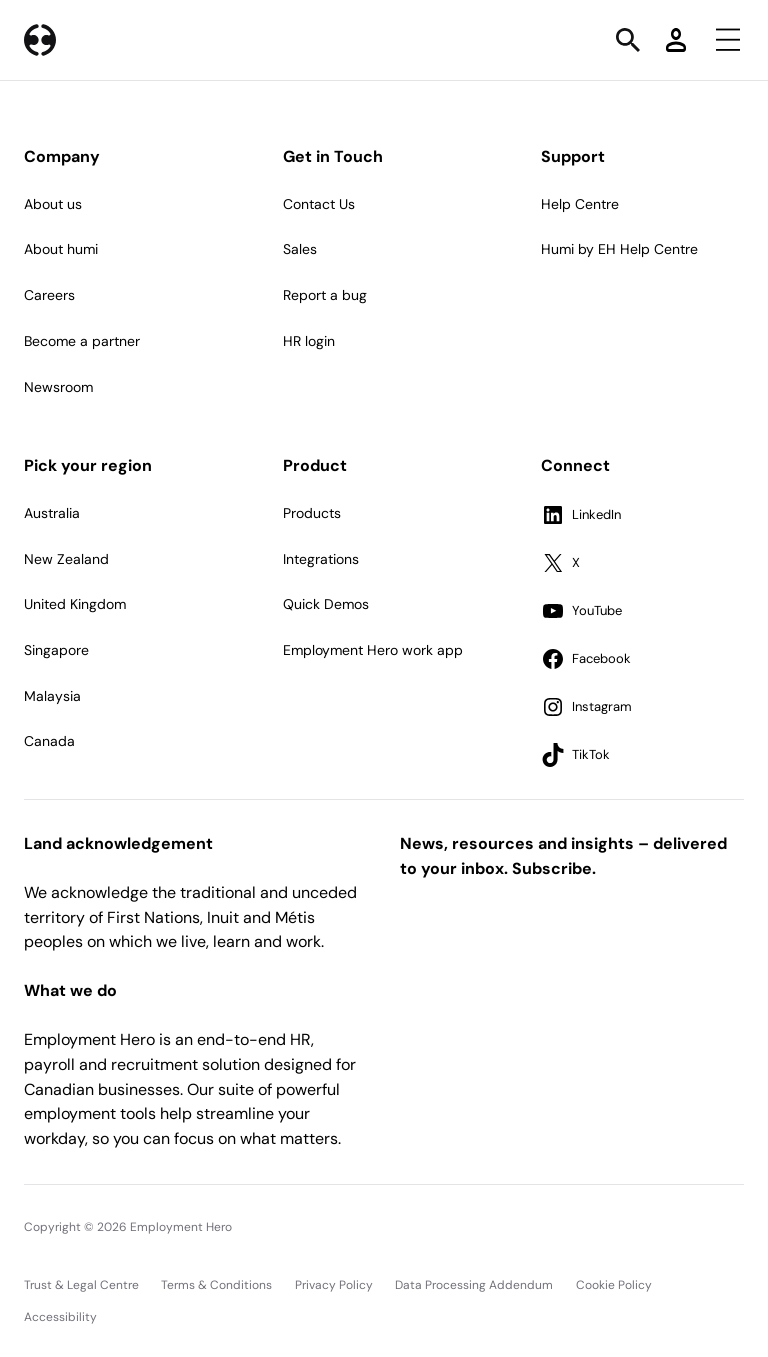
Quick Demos (326, 604)
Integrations (321, 559)
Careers (49, 295)
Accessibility (60, 1317)
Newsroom (58, 387)
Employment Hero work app (373, 650)
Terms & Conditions (216, 1285)
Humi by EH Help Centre (619, 249)
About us (53, 204)
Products (312, 513)
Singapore (56, 650)
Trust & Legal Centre (81, 1285)
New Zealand (66, 559)
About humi (61, 249)
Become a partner (82, 341)
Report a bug (325, 295)
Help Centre (580, 204)
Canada (49, 741)
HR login (309, 341)
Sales (300, 249)
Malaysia (52, 696)
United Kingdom (75, 604)
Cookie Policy (614, 1285)
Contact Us (319, 204)
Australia (52, 513)
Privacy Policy (334, 1285)
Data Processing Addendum (474, 1285)
